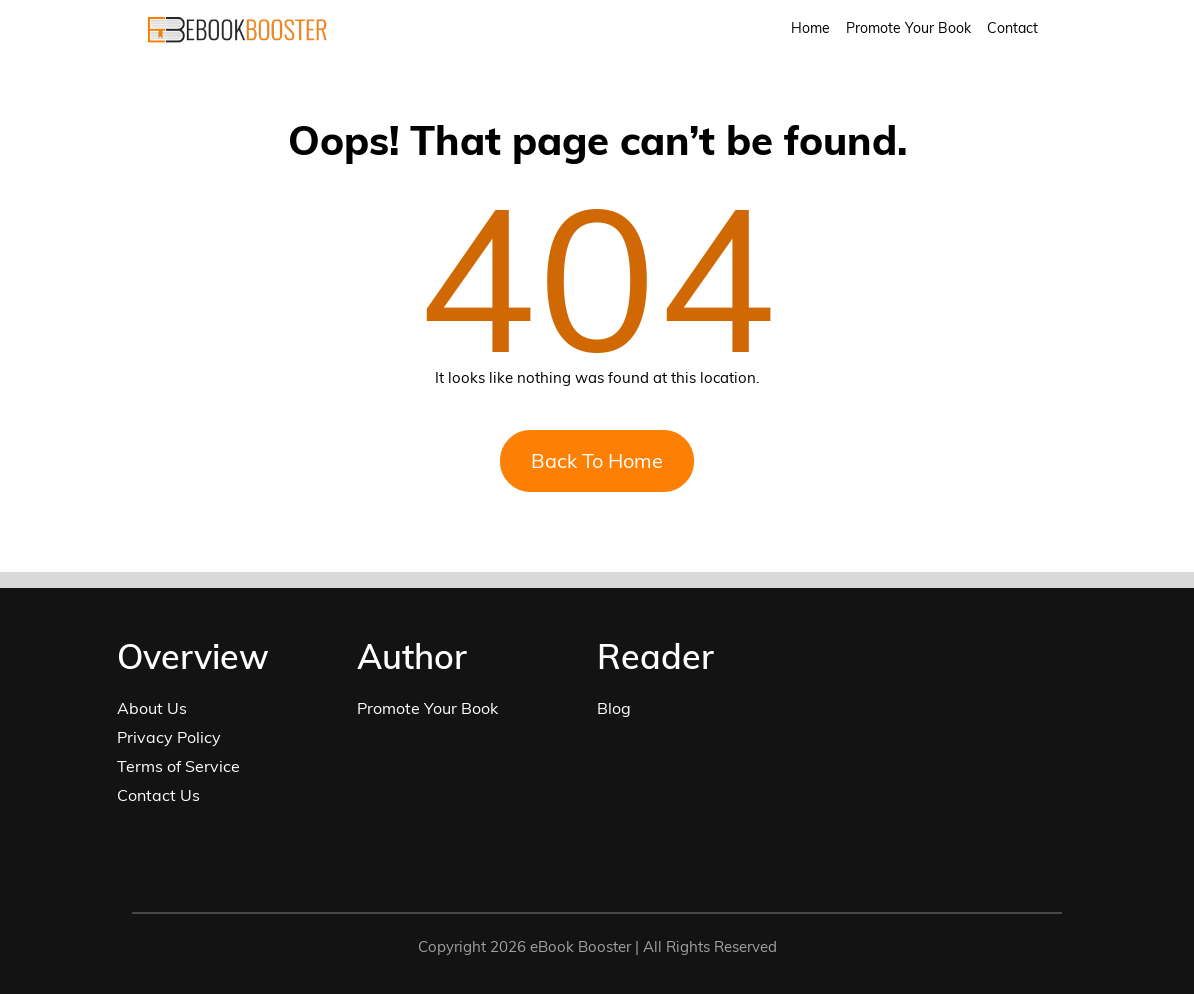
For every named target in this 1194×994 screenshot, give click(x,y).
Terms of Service (178, 766)
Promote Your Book (908, 28)
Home (810, 28)
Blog (614, 708)
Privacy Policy (169, 737)
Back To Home (597, 460)
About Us (152, 708)
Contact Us (158, 795)
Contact (1012, 28)
